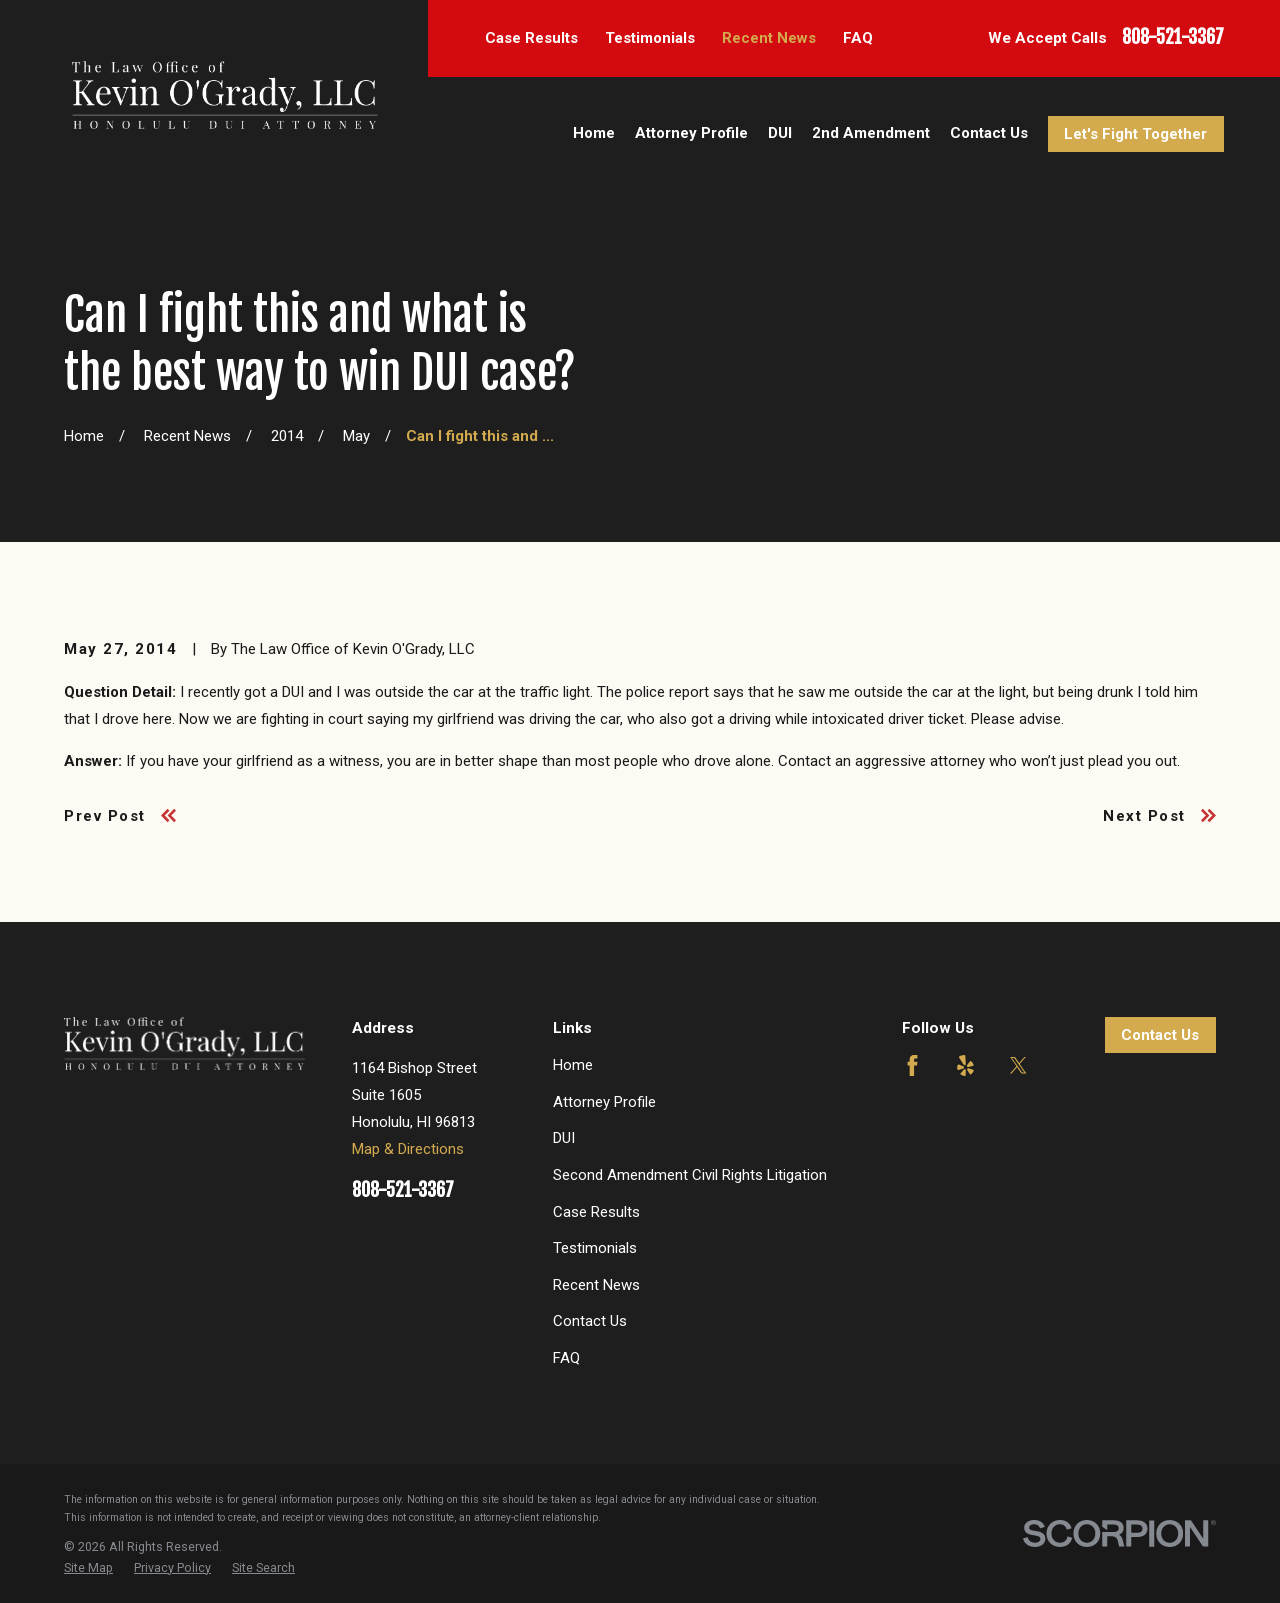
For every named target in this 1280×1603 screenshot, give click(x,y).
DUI (564, 1138)
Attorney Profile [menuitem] (691, 133)
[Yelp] (965, 1065)
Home (573, 1065)
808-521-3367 (1173, 38)
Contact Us (590, 1321)
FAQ (858, 38)
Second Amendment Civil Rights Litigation (690, 1175)
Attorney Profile (604, 1102)
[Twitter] (1018, 1065)
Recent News (769, 38)
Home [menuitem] (594, 133)
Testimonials (650, 38)
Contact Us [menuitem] (989, 133)
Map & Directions (408, 1149)
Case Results (531, 38)
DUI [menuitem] (780, 133)
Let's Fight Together (1135, 134)
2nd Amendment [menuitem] (871, 133)
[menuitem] (88, 1568)
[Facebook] (912, 1065)
